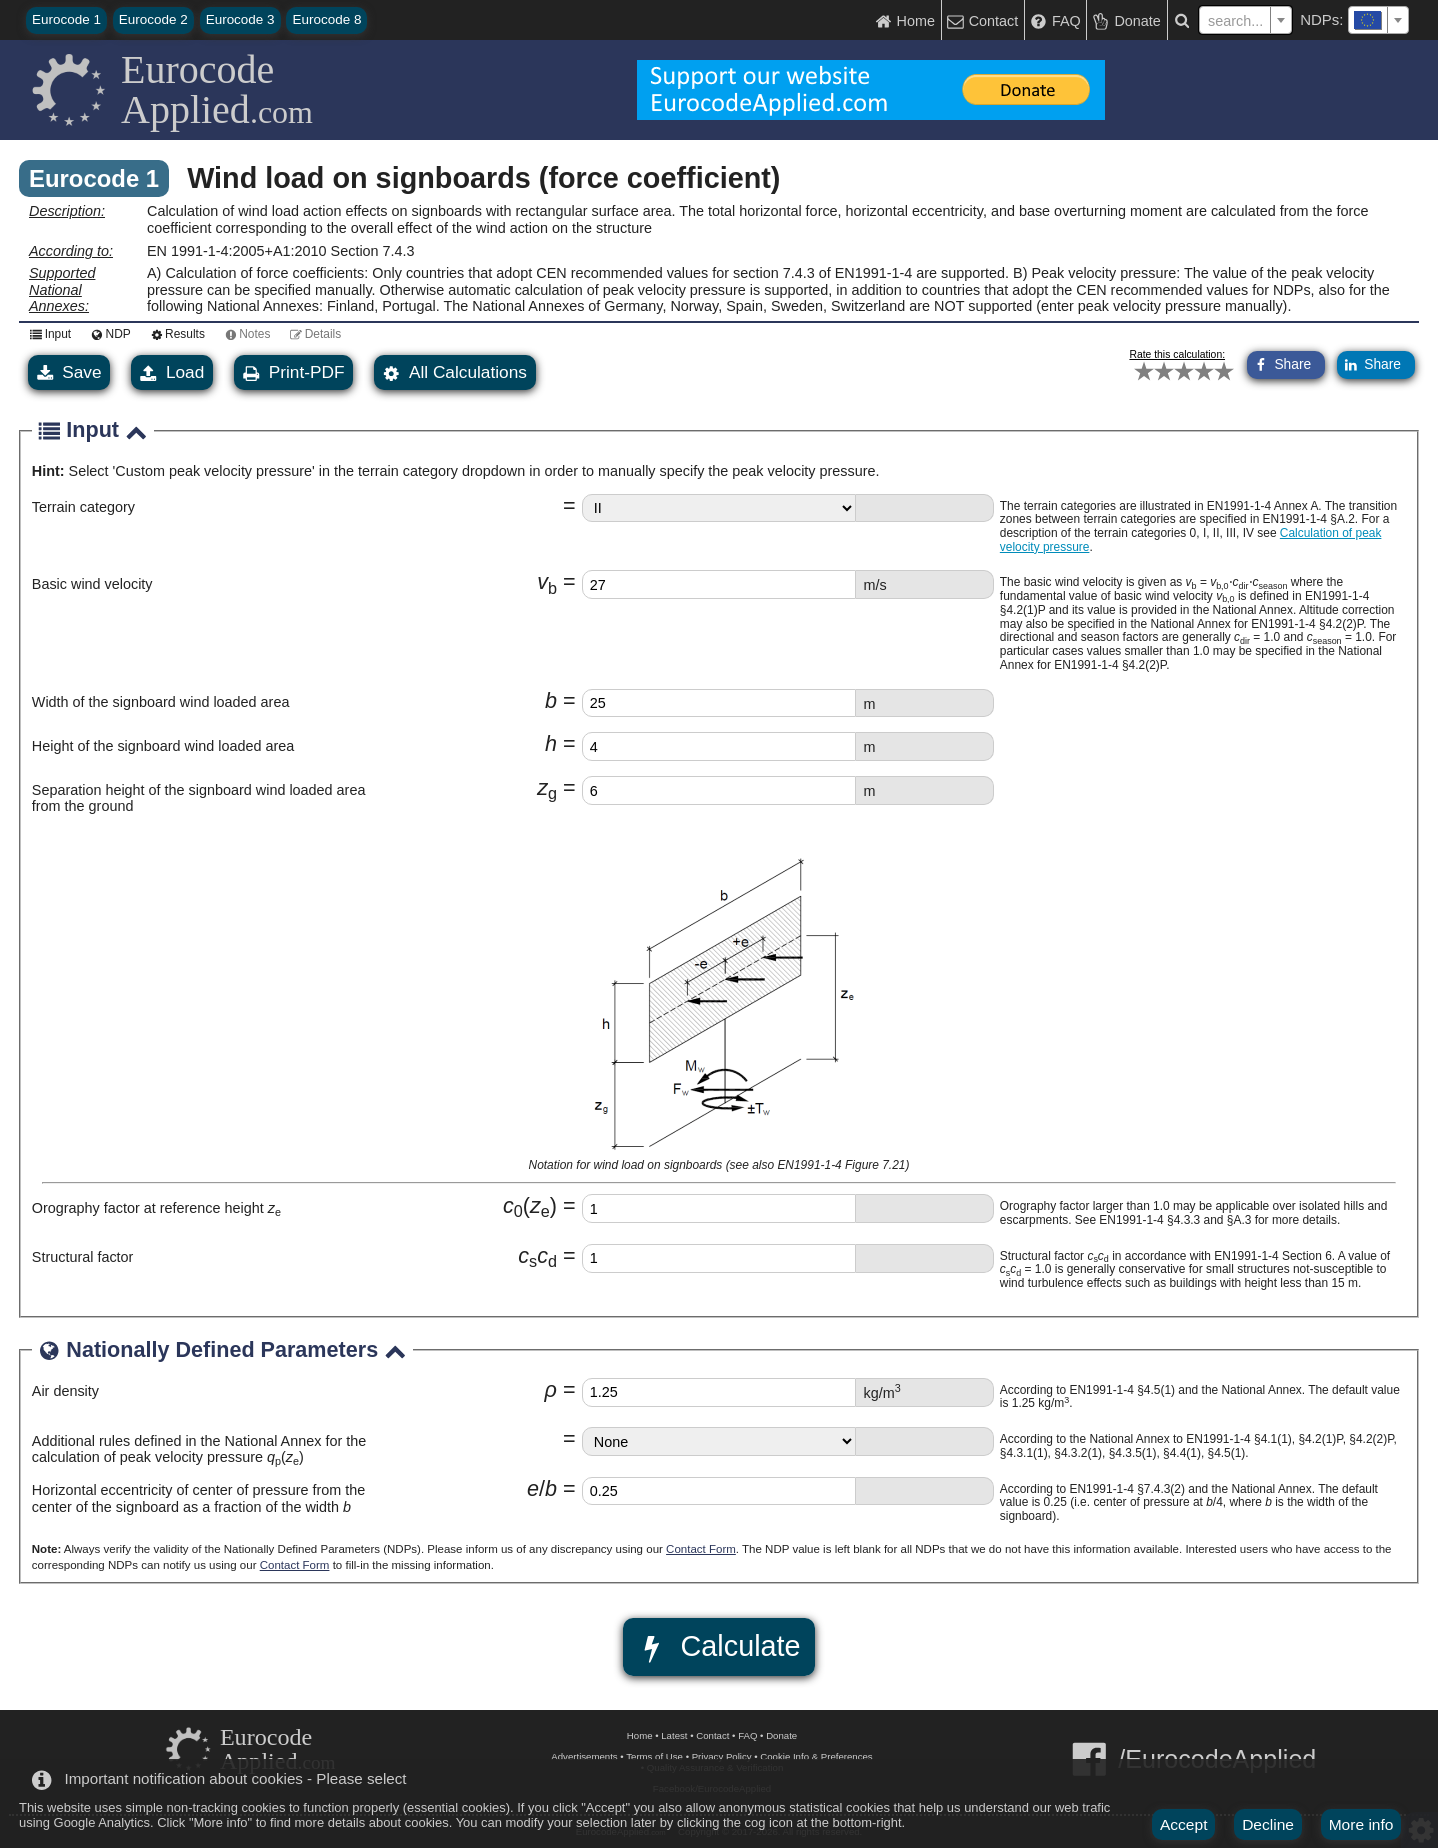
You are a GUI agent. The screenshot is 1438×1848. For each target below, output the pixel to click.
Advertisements (584, 1756)
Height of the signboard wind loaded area (163, 746)
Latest (674, 1735)
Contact (712, 1735)
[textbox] (1378, 20)
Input (47, 334)
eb (542, 1488)
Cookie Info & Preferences (816, 1756)
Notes (244, 334)
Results (175, 334)
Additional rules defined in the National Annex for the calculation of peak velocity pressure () (199, 1449)
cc (537, 1255)
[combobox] (1378, 20)
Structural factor (83, 1257)
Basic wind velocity (92, 584)
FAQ (747, 1735)
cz (530, 1205)
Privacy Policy (722, 1756)
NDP (108, 334)
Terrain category (83, 507)
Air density (65, 1391)
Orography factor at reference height (156, 1208)
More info (1361, 1824)
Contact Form (701, 1549)
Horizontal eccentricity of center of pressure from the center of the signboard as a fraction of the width (199, 1498)
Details (312, 334)
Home (640, 1735)
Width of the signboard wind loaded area (161, 702)
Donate (781, 1735)
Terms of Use (654, 1756)
